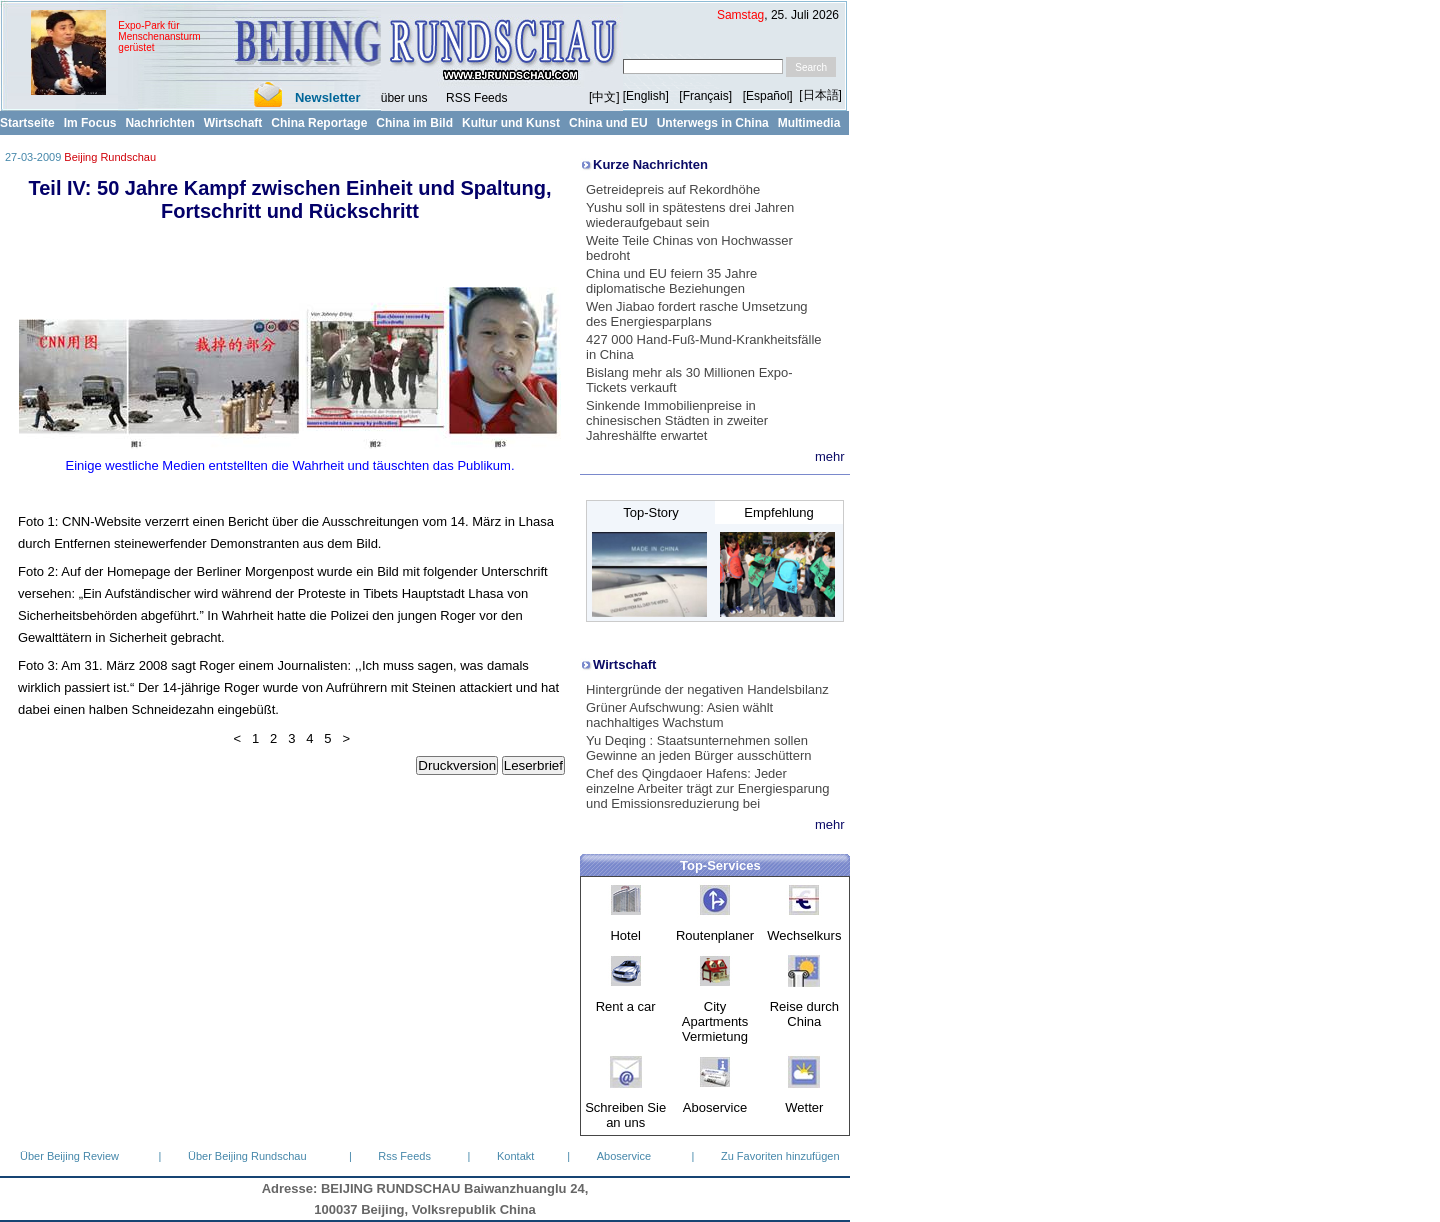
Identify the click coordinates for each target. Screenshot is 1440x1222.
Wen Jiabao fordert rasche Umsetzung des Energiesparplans (697, 314)
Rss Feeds (404, 1156)
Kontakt (515, 1156)
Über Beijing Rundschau (247, 1156)
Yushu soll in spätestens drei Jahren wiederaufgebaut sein (690, 215)
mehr (830, 456)
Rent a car (626, 1006)
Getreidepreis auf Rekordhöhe (673, 189)
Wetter (804, 1107)
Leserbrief (533, 765)
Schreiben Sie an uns (625, 1115)
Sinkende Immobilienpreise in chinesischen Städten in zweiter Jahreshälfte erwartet (677, 420)
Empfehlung (778, 512)
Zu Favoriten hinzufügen (780, 1156)
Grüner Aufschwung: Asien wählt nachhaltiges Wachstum (679, 715)
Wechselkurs (804, 935)
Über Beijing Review (69, 1156)
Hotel (625, 935)
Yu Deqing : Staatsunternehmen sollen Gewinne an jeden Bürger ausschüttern (698, 748)
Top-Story (651, 512)
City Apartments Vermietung (715, 1021)
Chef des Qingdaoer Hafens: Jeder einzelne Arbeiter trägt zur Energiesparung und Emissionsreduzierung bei (708, 788)
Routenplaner (715, 935)
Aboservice (715, 1107)
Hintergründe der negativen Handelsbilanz (707, 689)
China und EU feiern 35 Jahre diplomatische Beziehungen (671, 281)
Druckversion (457, 765)
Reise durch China (804, 1014)
